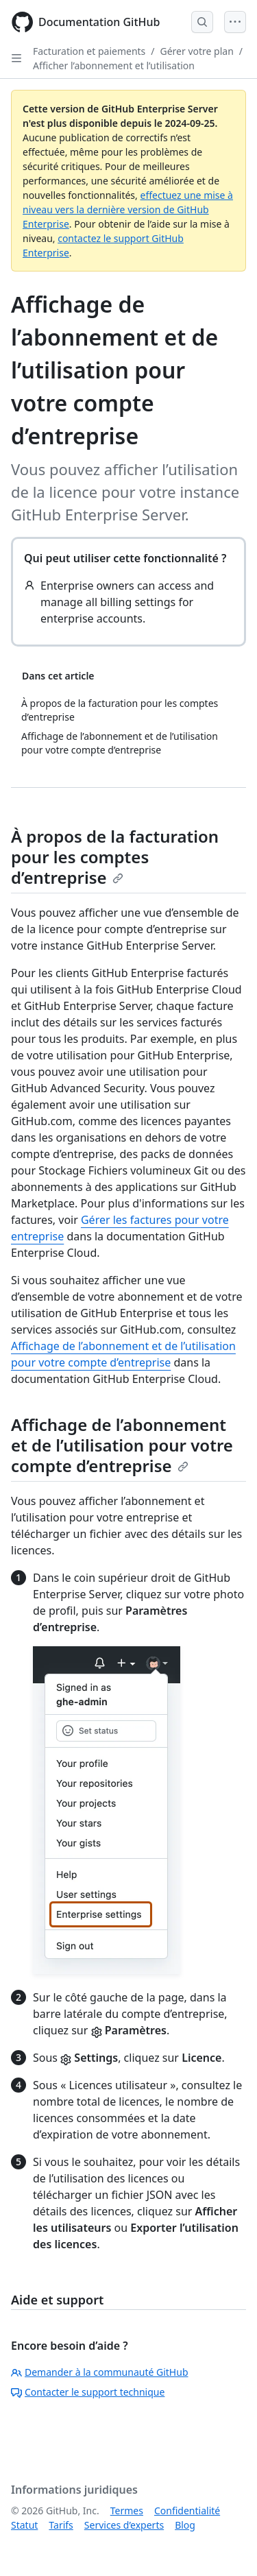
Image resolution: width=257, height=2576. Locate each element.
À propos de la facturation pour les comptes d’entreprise (115, 857)
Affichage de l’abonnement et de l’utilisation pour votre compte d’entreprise (122, 1445)
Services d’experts (124, 2524)
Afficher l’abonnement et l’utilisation (114, 65)
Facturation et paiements (89, 51)
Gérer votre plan (197, 51)
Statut (24, 2524)
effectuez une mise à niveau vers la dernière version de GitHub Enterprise (128, 209)
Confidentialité (187, 2510)
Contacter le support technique (87, 2391)
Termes (126, 2510)
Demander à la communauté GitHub (99, 2372)
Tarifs (61, 2524)
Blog (185, 2524)
